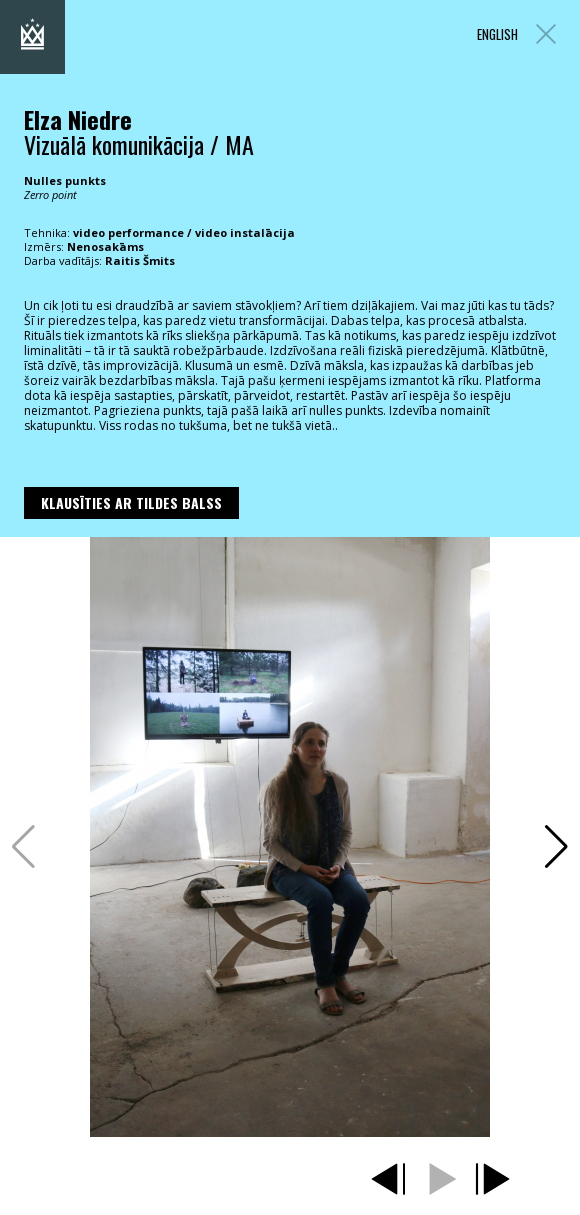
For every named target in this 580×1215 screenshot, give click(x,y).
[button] (556, 847)
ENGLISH (497, 34)
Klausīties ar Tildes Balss (131, 502)
